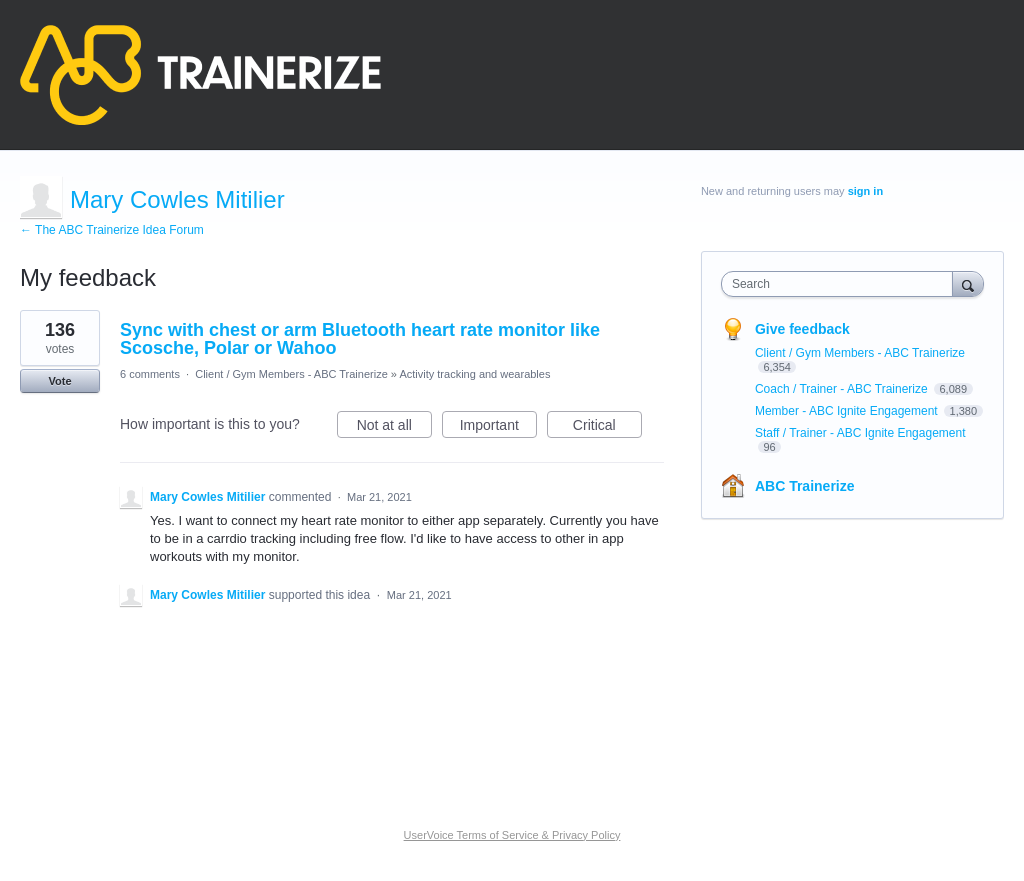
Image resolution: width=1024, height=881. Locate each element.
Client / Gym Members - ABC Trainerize (291, 374)
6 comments (150, 374)
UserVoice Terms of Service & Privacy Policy (512, 835)
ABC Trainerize (805, 486)
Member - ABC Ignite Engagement (848, 411)
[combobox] (841, 284)
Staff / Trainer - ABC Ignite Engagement (860, 433)
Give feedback (802, 329)
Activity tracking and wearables (474, 374)
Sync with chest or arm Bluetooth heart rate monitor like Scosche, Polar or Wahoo (360, 339)
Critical (607, 428)
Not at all (394, 428)
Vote (59, 381)
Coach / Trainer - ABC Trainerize (843, 389)
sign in (865, 191)
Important (498, 428)
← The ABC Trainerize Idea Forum (112, 230)
